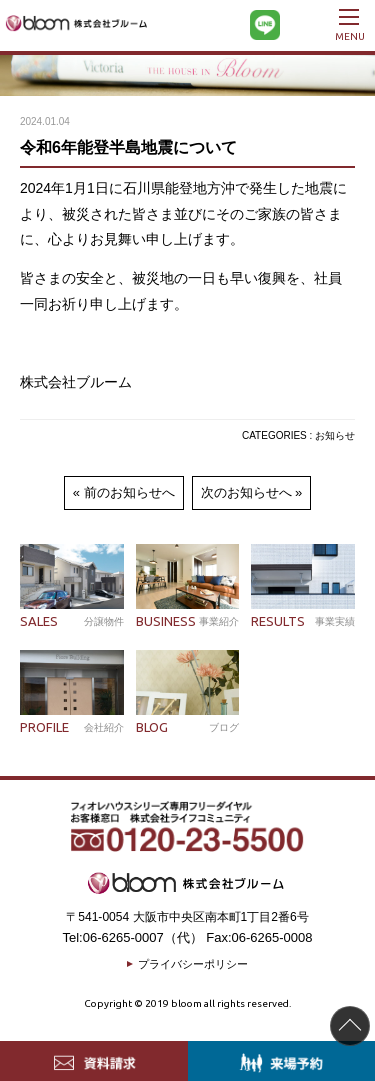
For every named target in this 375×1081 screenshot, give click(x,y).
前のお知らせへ (129, 492)
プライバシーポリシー (193, 964)
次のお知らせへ (246, 492)
